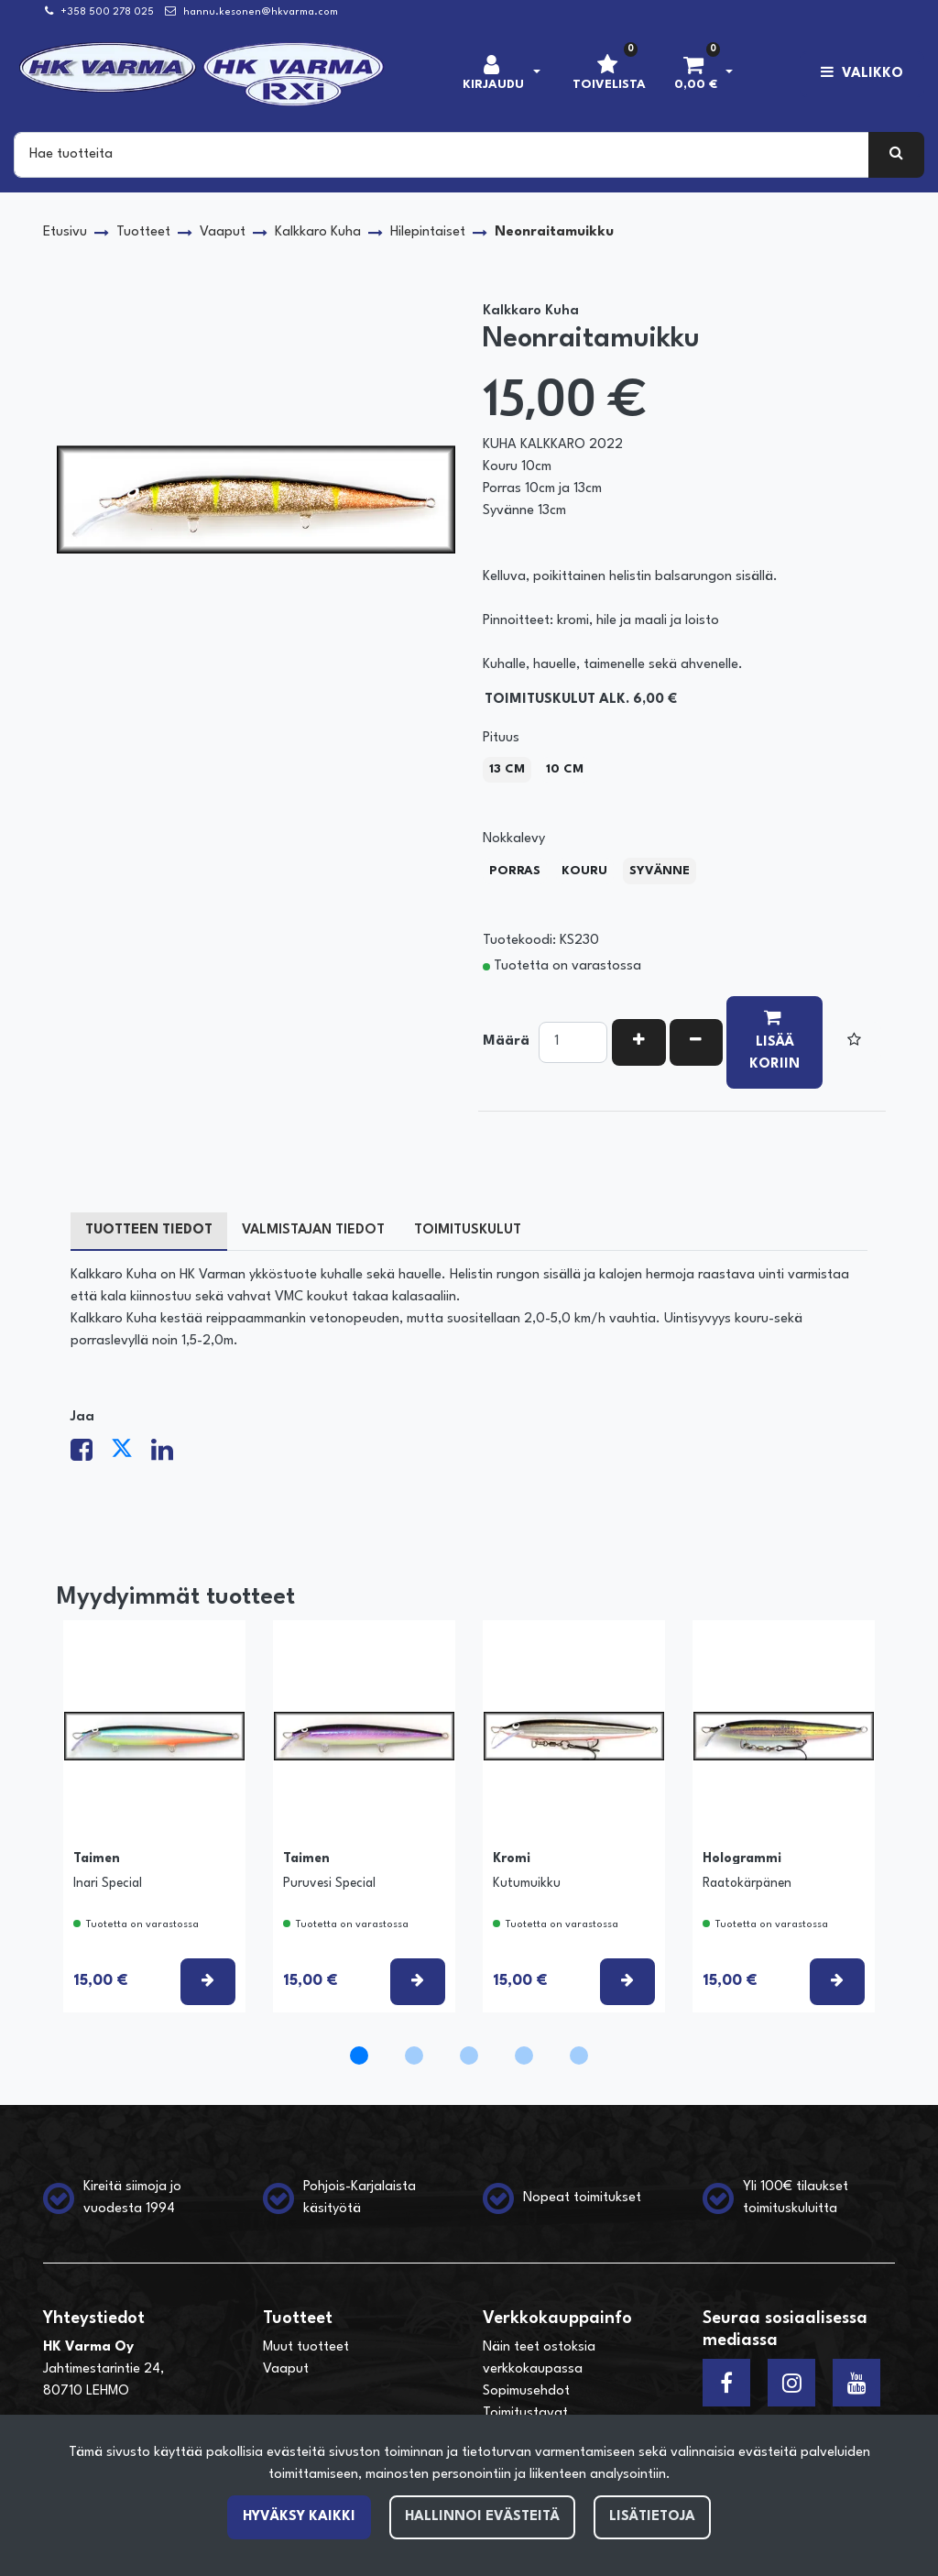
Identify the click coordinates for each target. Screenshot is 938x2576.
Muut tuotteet (306, 2347)
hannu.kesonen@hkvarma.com (260, 12)
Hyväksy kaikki (299, 2517)
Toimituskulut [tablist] (467, 1230)
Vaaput (286, 2369)
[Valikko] (862, 74)
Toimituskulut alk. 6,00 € (581, 700)
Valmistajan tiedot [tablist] (313, 1230)
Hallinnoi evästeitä (482, 2517)
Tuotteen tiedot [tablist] (149, 1230)
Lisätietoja (652, 2517)
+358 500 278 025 (107, 12)
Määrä (506, 1041)
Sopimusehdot (526, 2391)
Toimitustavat (525, 2413)
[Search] (441, 155)
